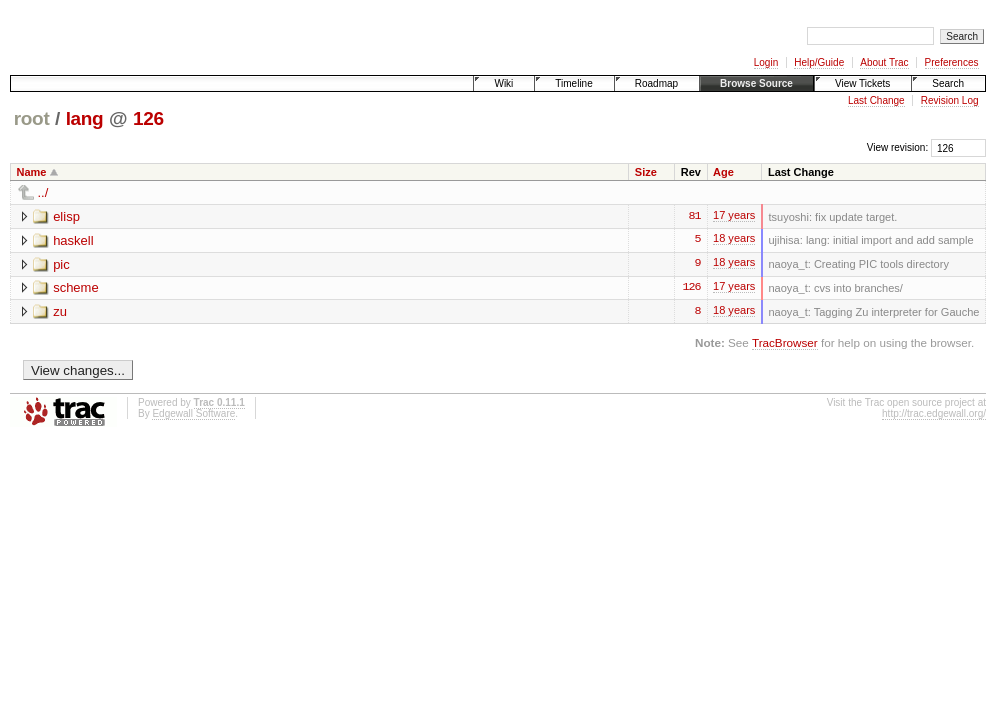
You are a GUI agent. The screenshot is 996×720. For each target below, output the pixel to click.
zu (60, 312)
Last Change (876, 100)
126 (148, 118)
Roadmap (656, 83)
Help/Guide (819, 62)
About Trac (884, 62)
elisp (66, 216)
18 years (734, 242)
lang (85, 118)
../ (43, 192)
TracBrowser (785, 343)
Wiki (503, 83)
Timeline (573, 83)
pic (61, 264)
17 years (734, 218)
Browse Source (756, 83)
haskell (73, 240)
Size (646, 172)
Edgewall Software (193, 414)
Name (32, 172)
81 (695, 217)
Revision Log (950, 100)
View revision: (898, 147)
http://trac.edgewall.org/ (934, 414)
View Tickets (862, 83)
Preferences (952, 62)
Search (948, 83)
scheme (76, 288)
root (32, 118)
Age (723, 172)
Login (766, 62)
